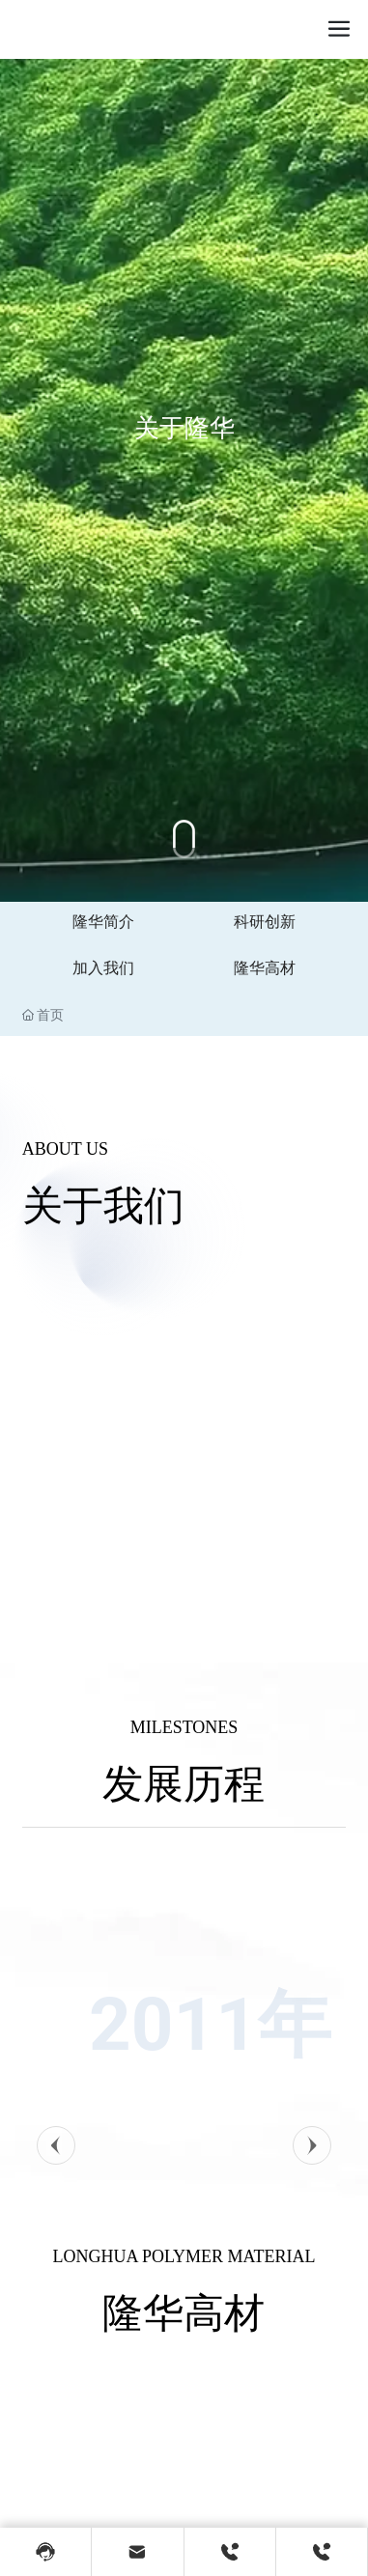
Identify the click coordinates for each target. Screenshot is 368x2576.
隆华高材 (265, 968)
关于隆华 (184, 471)
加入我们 (103, 968)
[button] (56, 2145)
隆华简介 (103, 921)
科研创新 (265, 921)
